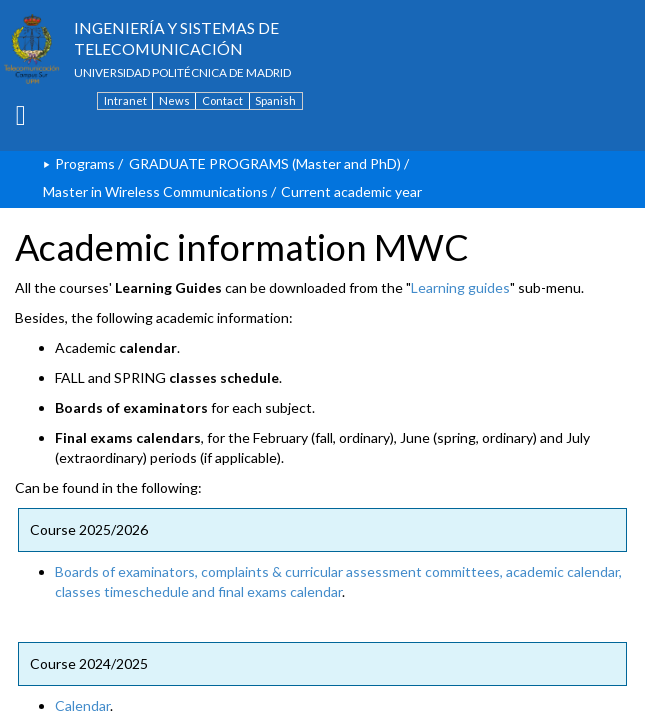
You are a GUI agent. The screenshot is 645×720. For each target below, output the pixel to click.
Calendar (82, 705)
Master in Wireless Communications (155, 191)
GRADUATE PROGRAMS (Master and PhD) (265, 163)
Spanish (275, 100)
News (174, 100)
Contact (222, 100)
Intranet (125, 100)
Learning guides (460, 287)
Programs (85, 163)
